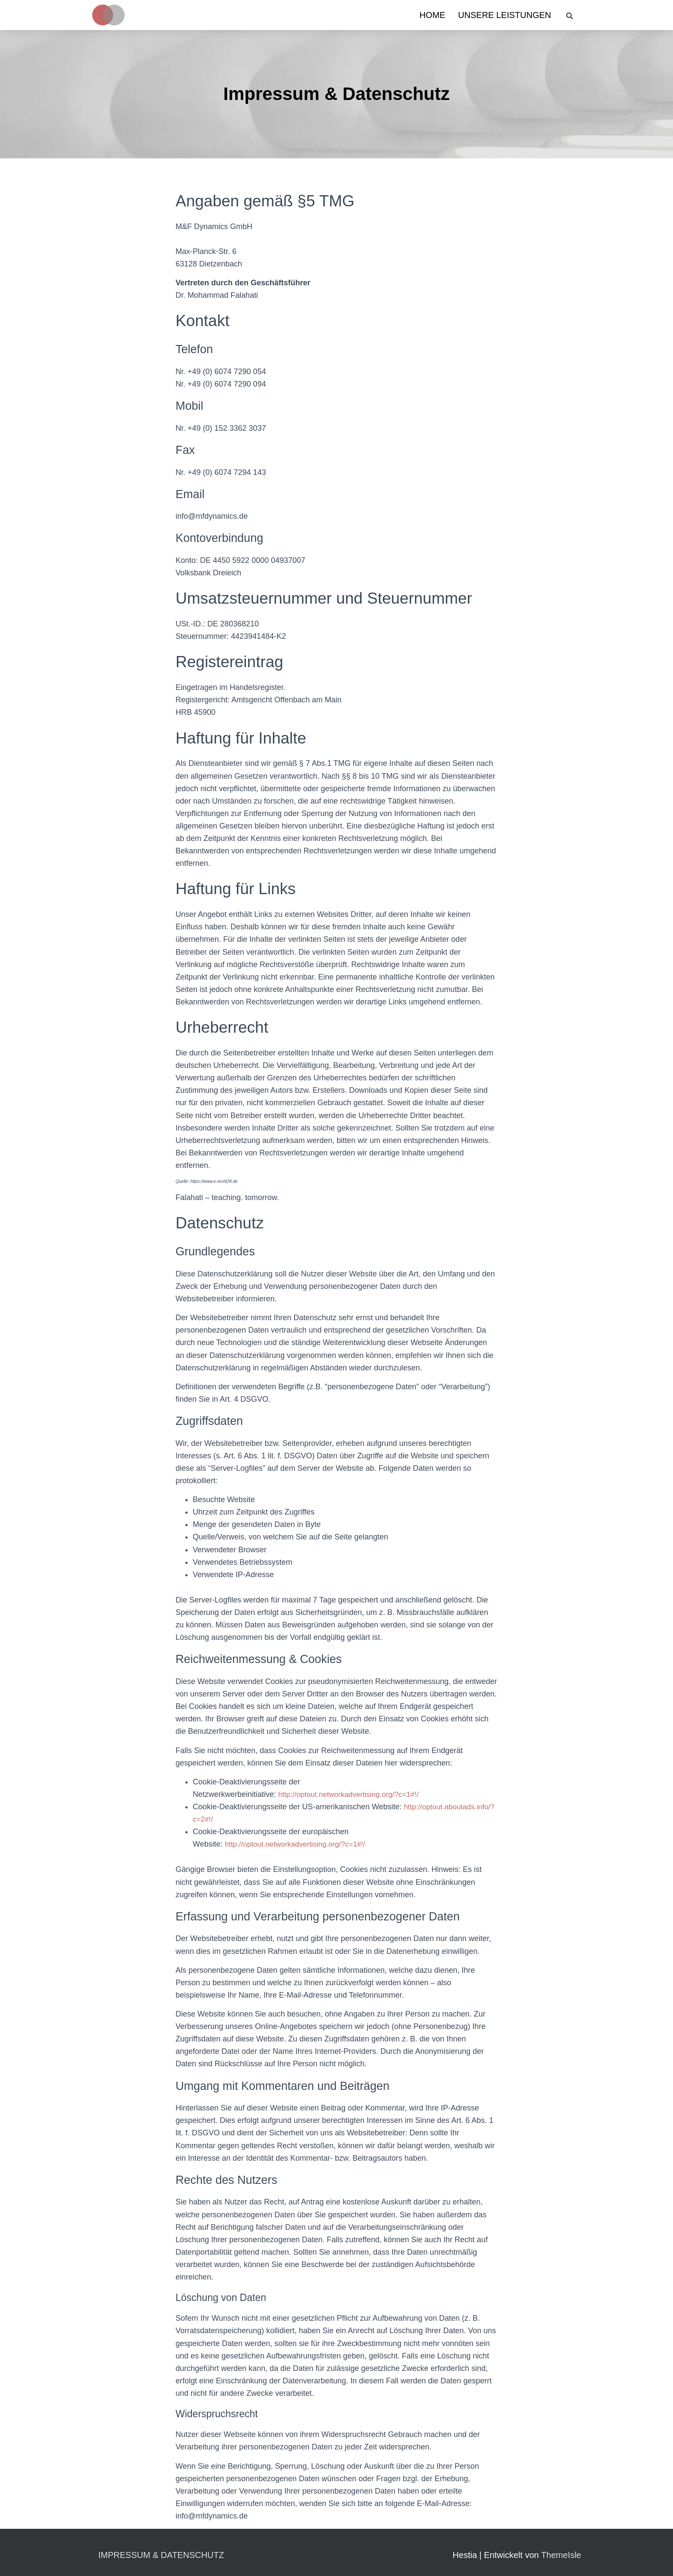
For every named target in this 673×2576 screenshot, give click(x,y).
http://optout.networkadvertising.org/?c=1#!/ (352, 1794)
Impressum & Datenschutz (161, 2555)
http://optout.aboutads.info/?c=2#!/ (283, 1819)
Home (432, 15)
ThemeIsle (561, 2555)
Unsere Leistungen (504, 15)
